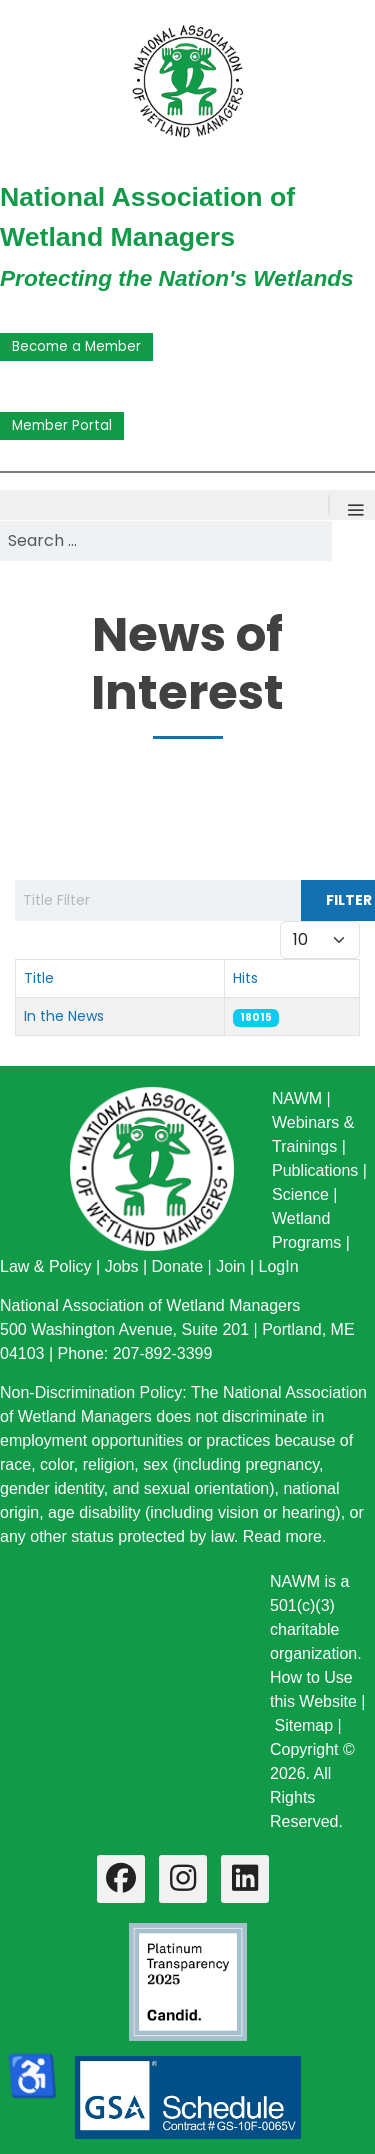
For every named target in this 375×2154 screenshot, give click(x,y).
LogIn (279, 1266)
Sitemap (303, 1725)
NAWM (297, 1098)
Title (39, 978)
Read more (282, 1536)
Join (230, 1266)
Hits (245, 978)
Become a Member (76, 346)
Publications (315, 1170)
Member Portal (62, 425)
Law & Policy (46, 1266)
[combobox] (166, 541)
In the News (64, 1016)
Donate (177, 1266)
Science (300, 1194)
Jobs (122, 1266)
